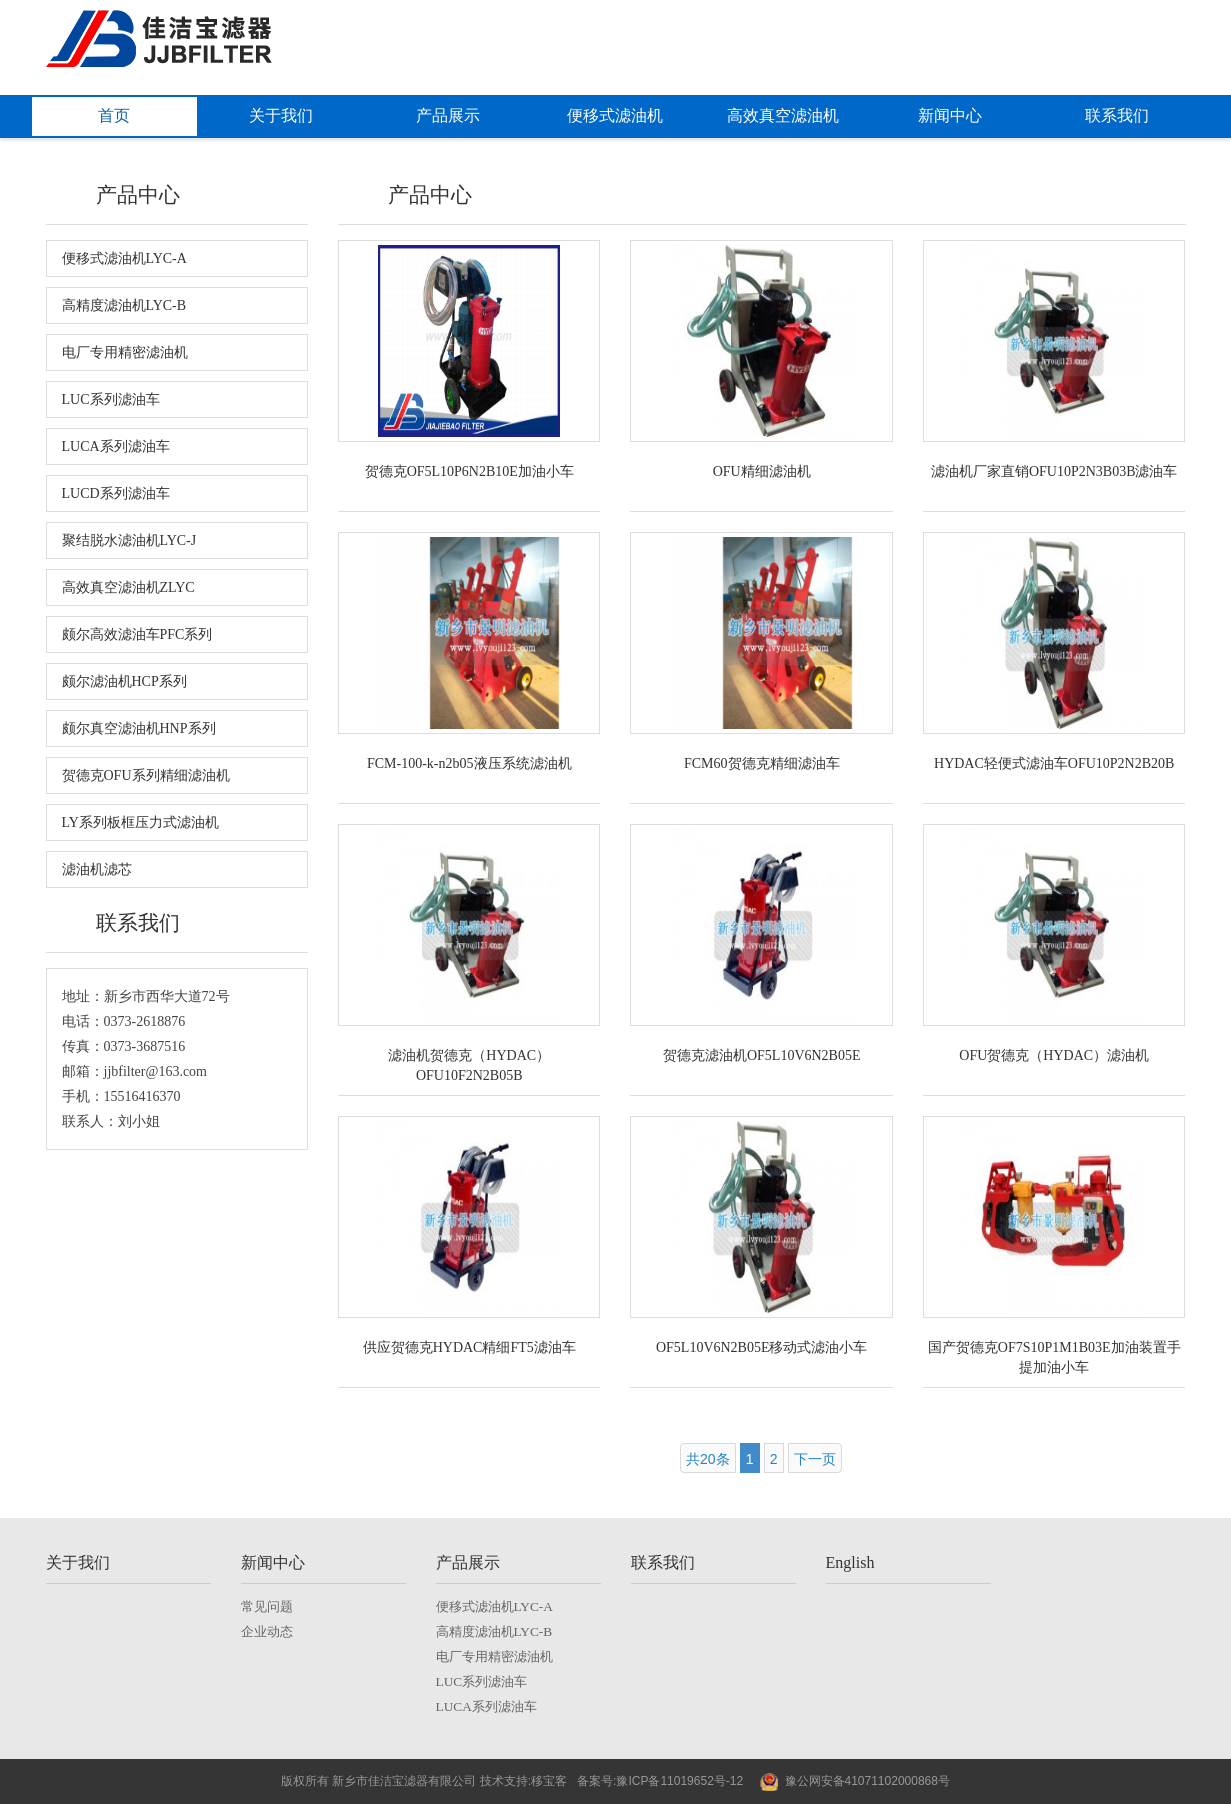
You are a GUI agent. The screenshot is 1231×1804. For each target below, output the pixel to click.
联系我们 (1117, 115)
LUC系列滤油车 (111, 399)
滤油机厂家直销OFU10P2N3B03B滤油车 (1054, 471)
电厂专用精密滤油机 (125, 352)
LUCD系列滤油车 (116, 493)
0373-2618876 (145, 1021)
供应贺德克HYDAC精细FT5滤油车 (469, 1347)
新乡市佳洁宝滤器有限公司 (402, 1781)
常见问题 (267, 1606)
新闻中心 (950, 115)
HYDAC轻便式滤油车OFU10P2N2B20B (1054, 763)
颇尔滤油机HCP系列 (124, 681)
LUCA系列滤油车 (116, 446)
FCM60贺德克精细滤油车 (762, 763)
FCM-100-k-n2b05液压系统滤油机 (469, 763)
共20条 (708, 1459)
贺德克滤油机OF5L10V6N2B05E (762, 1055)
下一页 (815, 1459)
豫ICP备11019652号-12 (679, 1781)
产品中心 (138, 195)
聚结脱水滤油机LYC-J (129, 540)
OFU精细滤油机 (762, 471)
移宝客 (549, 1781)
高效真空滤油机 (783, 115)
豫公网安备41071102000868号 (867, 1781)
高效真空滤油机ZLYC (128, 587)
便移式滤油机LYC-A (124, 258)
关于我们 (281, 115)
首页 (114, 115)
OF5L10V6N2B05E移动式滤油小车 (762, 1347)
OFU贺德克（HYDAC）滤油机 (1054, 1055)
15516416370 (142, 1096)
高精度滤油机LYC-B (124, 305)
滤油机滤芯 (97, 869)
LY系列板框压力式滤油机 (140, 822)
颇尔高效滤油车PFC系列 (137, 634)
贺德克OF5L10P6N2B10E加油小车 (469, 471)
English (850, 1562)
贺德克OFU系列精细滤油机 (146, 775)
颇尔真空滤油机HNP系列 (139, 728)
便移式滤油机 (615, 115)
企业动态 (267, 1631)
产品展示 (448, 115)
